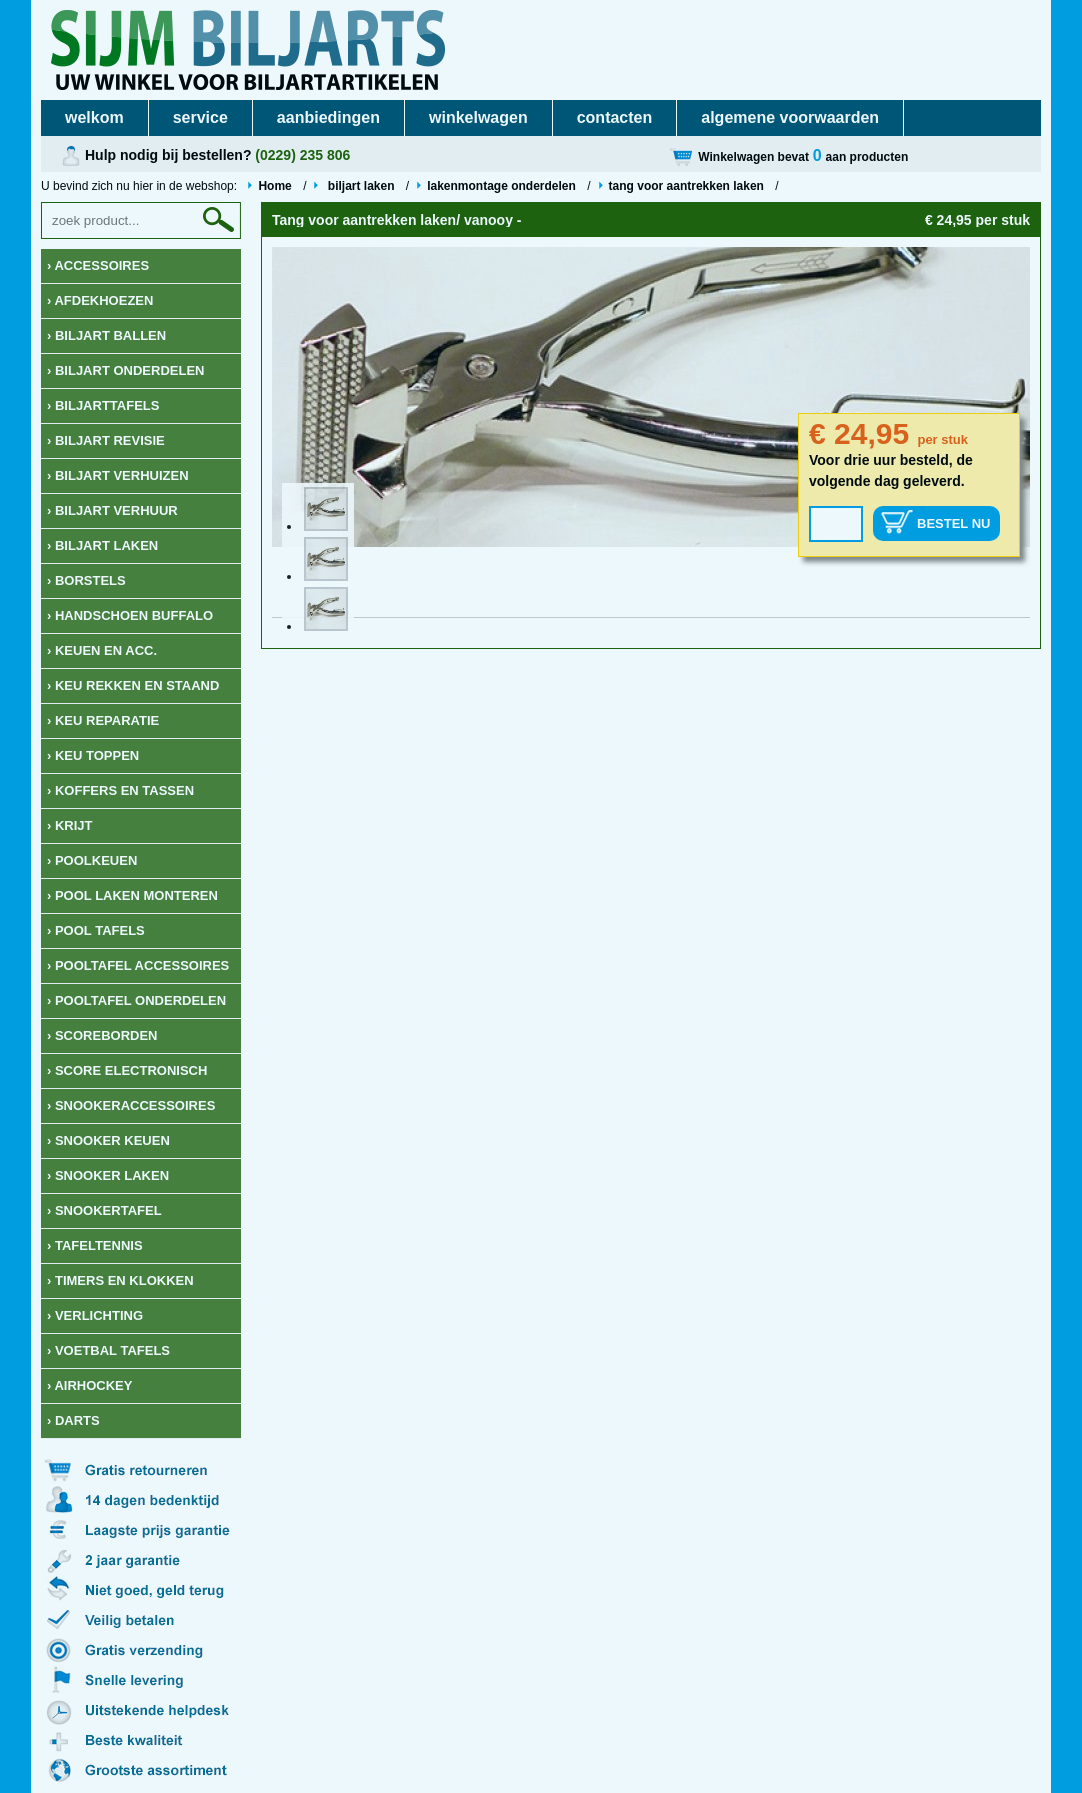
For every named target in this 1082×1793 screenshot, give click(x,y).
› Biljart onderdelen (125, 370)
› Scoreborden (102, 1035)
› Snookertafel (104, 1210)
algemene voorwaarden (790, 117)
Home (274, 186)
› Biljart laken (102, 545)
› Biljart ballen (106, 335)
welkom (94, 117)
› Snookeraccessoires (131, 1105)
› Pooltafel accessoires (138, 965)
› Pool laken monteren (132, 895)
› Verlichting (95, 1315)
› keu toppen (93, 755)
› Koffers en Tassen (120, 790)
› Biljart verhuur (112, 510)
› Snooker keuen (108, 1140)
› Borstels (86, 580)
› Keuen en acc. (102, 650)
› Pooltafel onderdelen (136, 1000)
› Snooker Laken (108, 1175)
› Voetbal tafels (108, 1350)
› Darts (73, 1420)
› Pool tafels (96, 930)
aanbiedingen (328, 117)
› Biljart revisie (106, 440)
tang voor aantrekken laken (686, 186)
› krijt (70, 825)
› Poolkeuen (92, 860)
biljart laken (360, 186)
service (200, 117)
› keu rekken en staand (133, 685)
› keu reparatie (103, 720)
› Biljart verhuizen (118, 475)
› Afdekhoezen (100, 300)
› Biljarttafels (103, 405)
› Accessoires (98, 265)
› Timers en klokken (120, 1280)
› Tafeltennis (95, 1245)
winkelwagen (478, 117)
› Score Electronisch (127, 1070)
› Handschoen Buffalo (130, 615)
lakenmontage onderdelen (501, 186)
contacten (615, 117)
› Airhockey (89, 1385)
